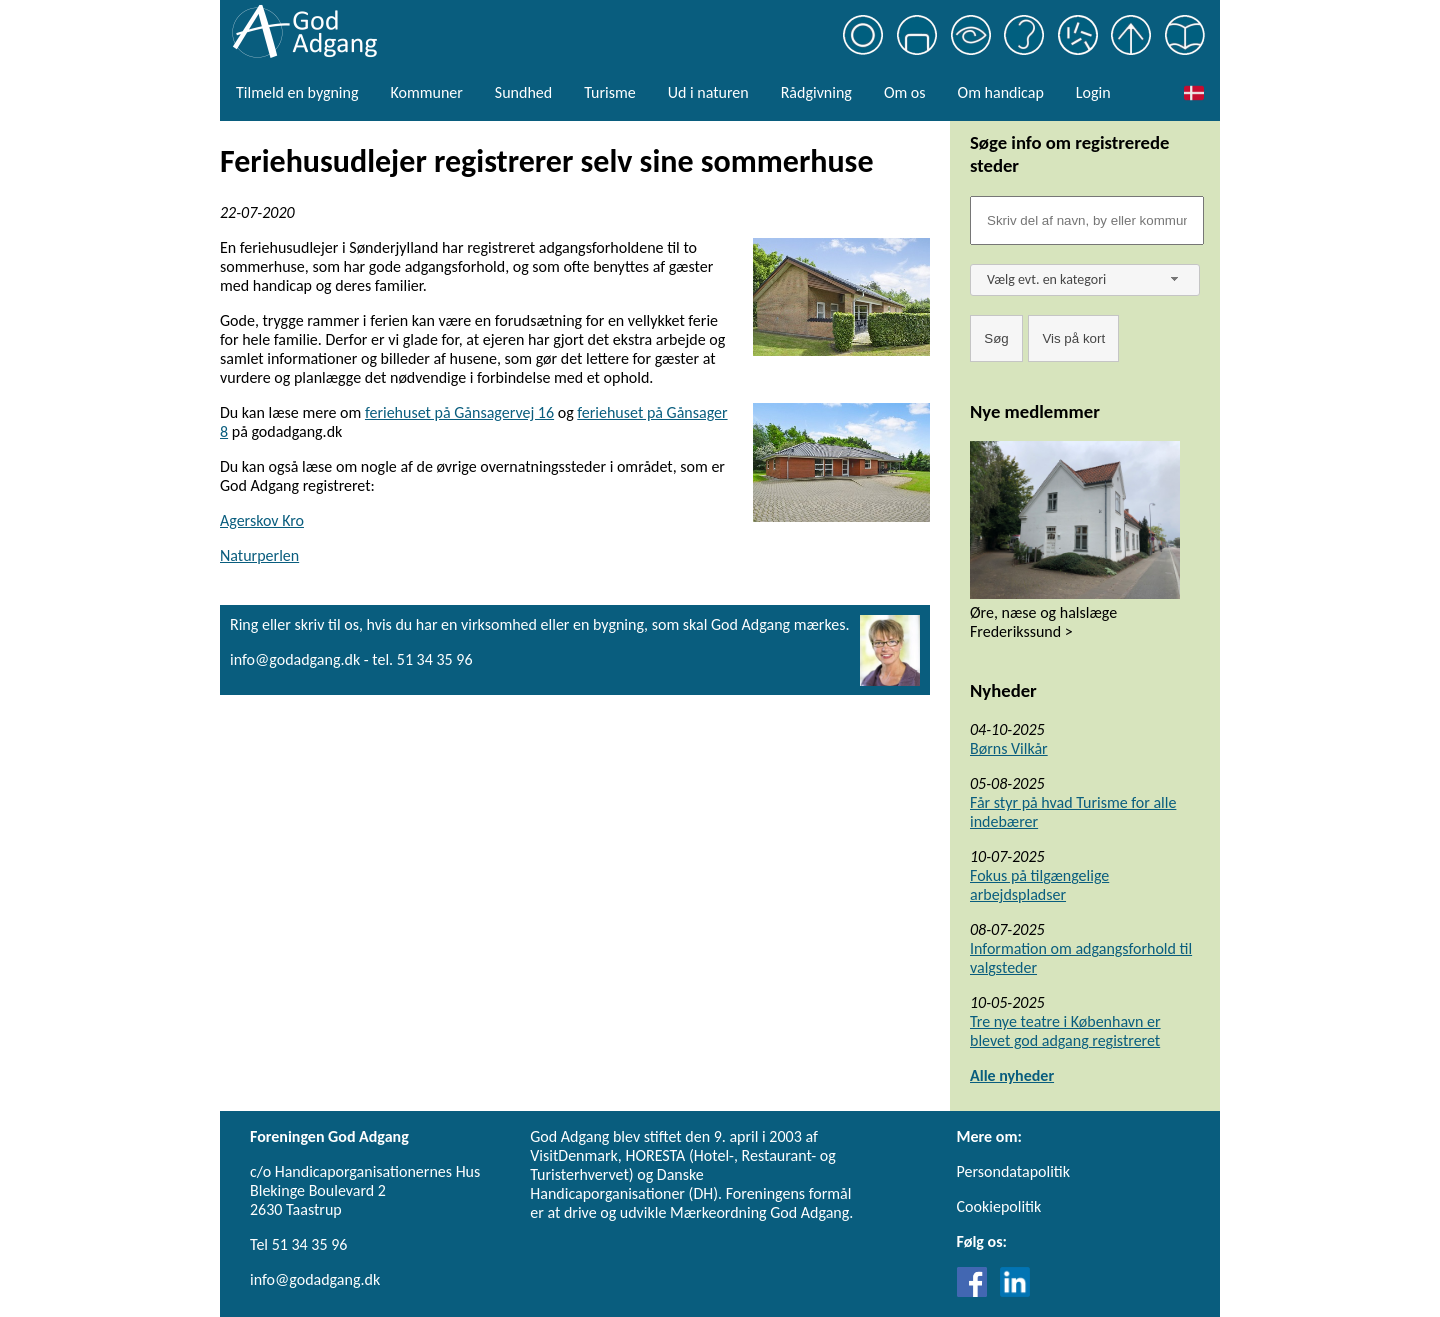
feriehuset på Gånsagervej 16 (459, 412)
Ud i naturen (708, 92)
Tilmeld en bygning (297, 92)
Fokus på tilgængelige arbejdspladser (1039, 885)
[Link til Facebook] (977, 1291)
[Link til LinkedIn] (1015, 1291)
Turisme (609, 92)
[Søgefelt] (1087, 220)
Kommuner (426, 92)
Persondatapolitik (1013, 1171)
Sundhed (523, 92)
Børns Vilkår (1009, 748)
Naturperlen (259, 555)
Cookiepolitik (999, 1206)
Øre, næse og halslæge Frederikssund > (1043, 622)
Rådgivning (816, 92)
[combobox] (1085, 280)
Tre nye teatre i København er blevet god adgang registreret (1065, 1031)
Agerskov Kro (262, 520)
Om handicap (1001, 92)
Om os (905, 92)
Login (1093, 92)
